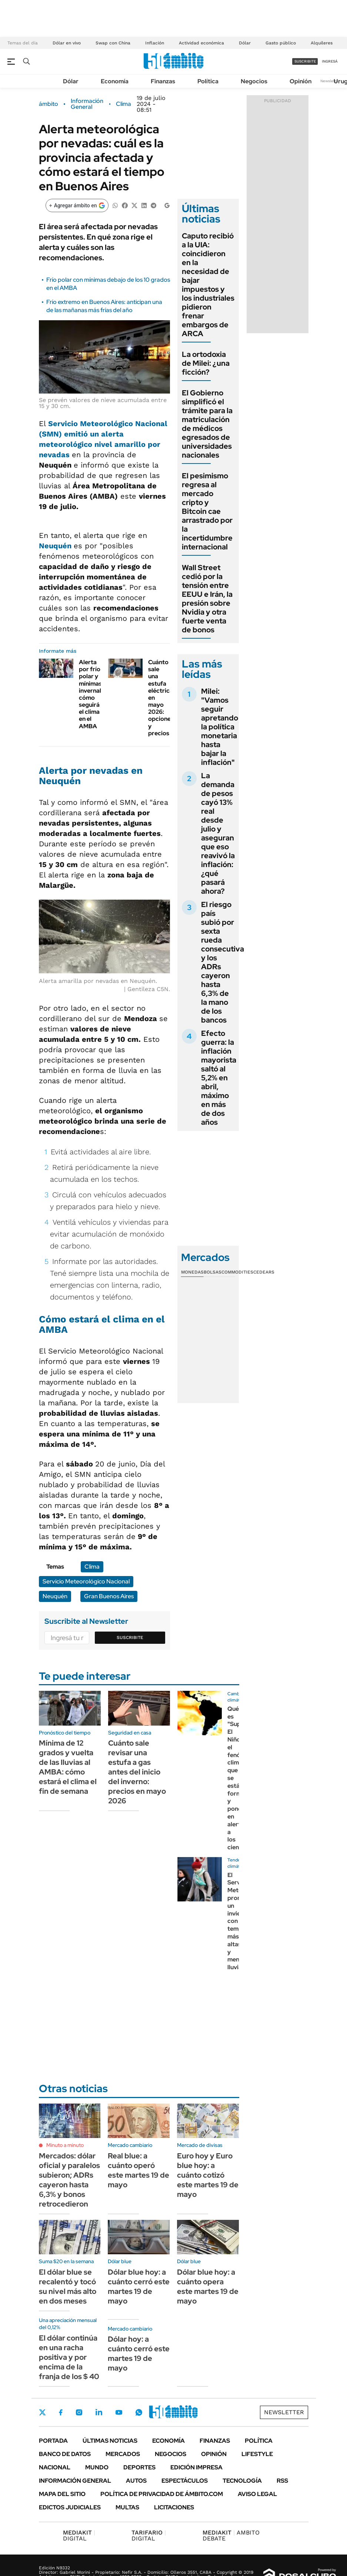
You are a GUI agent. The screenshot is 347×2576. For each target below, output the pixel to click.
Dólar (245, 43)
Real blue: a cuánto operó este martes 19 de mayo (138, 2170)
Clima (123, 104)
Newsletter (330, 81)
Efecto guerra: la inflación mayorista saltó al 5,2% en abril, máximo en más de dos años (218, 1077)
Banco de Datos (65, 2454)
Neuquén (55, 1596)
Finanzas (163, 81)
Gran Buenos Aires (109, 1596)
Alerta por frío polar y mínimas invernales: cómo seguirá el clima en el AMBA (94, 694)
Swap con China (113, 43)
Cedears (263, 1272)
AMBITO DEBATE (231, 2535)
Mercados (123, 2454)
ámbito (48, 104)
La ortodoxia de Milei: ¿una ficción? (206, 363)
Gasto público (281, 43)
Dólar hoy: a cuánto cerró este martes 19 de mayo (139, 2353)
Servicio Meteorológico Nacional (86, 1581)
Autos (136, 2481)
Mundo (97, 2467)
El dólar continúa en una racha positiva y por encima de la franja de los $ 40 (69, 2357)
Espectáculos (184, 2481)
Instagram (79, 2412)
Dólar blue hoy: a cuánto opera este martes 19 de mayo (207, 2286)
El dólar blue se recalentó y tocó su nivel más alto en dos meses (67, 2286)
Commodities (237, 1272)
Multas (127, 2507)
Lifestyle (257, 2454)
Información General (87, 104)
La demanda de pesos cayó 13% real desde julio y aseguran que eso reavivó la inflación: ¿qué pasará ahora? (218, 833)
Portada (53, 2441)
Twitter (42, 2412)
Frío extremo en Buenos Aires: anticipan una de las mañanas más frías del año (104, 306)
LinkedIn (99, 2412)
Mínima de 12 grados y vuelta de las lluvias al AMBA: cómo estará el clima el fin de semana (68, 1767)
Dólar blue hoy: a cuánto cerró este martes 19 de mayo (139, 2286)
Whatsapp (139, 2412)
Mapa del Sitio (62, 2494)
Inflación (154, 43)
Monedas (192, 1272)
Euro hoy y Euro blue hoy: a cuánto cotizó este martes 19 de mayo (207, 2175)
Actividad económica (201, 43)
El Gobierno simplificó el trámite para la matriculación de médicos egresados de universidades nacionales (207, 424)
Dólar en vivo (67, 43)
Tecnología (242, 2481)
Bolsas (212, 1272)
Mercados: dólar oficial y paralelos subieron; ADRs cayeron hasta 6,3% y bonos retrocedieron (69, 2180)
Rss (282, 2481)
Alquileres (322, 43)
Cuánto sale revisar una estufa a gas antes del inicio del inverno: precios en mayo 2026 (137, 1772)
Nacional (54, 2467)
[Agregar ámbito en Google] (77, 205)
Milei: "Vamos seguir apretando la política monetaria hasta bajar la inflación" (219, 726)
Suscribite (130, 1637)
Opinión (300, 81)
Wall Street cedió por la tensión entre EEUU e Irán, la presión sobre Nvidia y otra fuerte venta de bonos (207, 599)
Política (207, 81)
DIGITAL (79, 2535)
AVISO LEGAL (257, 2494)
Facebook (61, 2412)
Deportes (139, 2467)
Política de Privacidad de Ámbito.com (161, 2494)
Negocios (254, 81)
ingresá (330, 61)
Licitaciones (174, 2507)
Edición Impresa (196, 2467)
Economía (115, 81)
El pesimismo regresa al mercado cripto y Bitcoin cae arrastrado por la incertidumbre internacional (207, 511)
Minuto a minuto (65, 2145)
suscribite (305, 61)
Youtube (119, 2412)
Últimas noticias (110, 2441)
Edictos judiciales (70, 2507)
